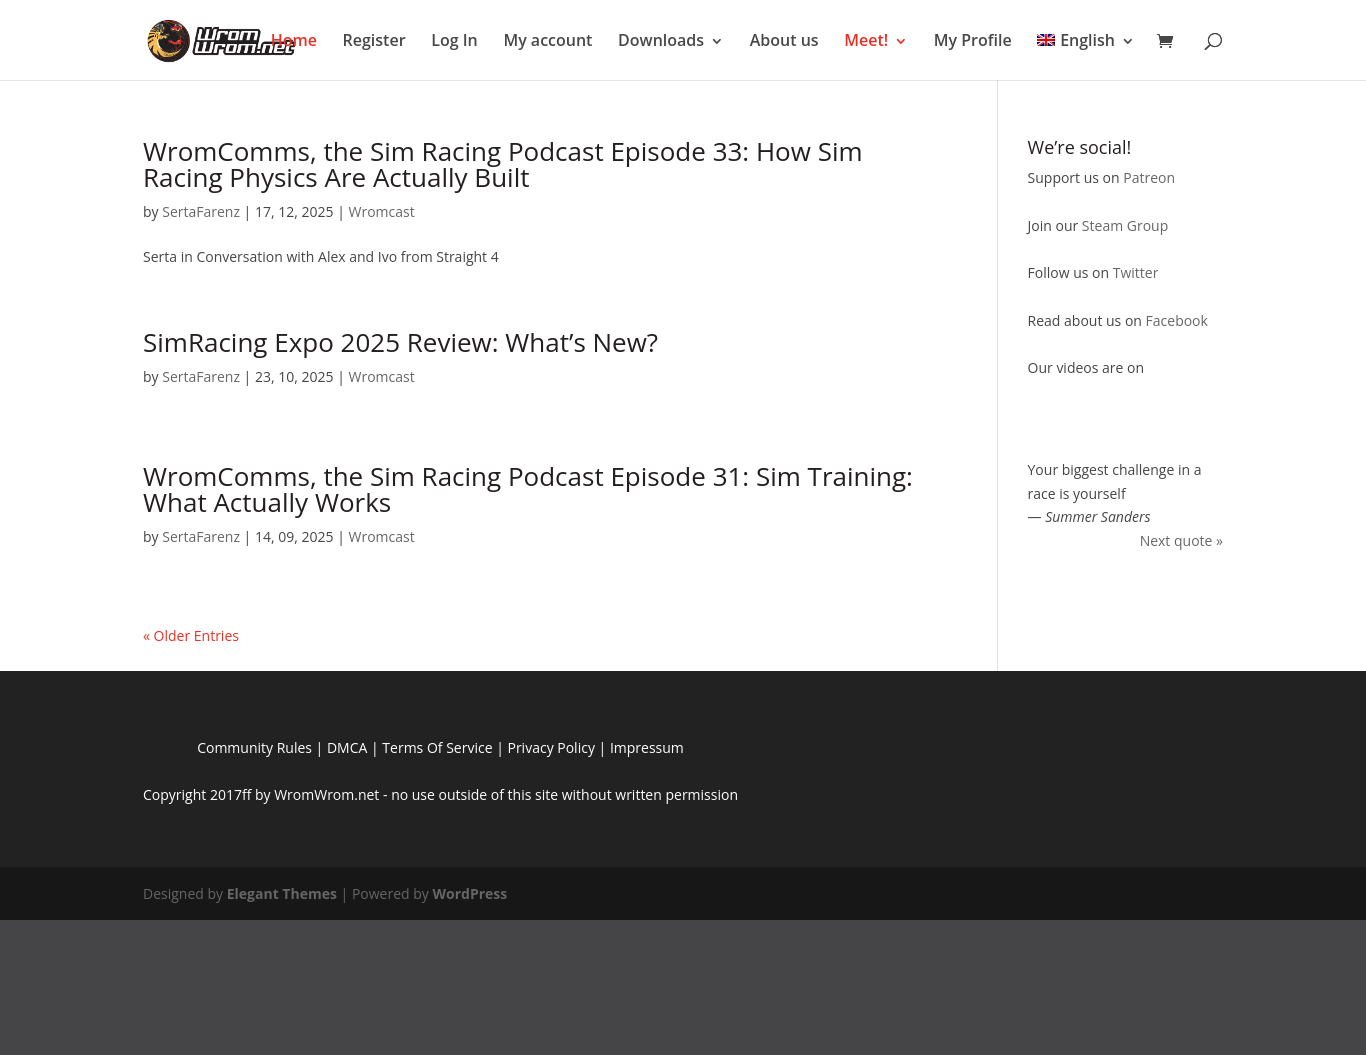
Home (294, 40)
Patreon (1149, 177)
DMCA (347, 747)
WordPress (469, 893)
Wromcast (381, 211)
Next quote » (1181, 540)
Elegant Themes (282, 893)
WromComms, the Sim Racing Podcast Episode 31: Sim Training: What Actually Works (528, 489)
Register (374, 40)
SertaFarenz (201, 211)
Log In (454, 40)
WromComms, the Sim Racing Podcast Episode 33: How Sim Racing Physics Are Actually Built (503, 164)
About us (784, 40)
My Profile (973, 40)
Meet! (866, 40)
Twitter (1136, 272)
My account (547, 40)
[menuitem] (1086, 49)
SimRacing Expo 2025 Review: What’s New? (400, 342)
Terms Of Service (437, 747)
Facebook (1177, 320)
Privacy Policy (550, 747)
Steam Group (1125, 225)
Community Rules (254, 747)
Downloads (661, 40)
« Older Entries (191, 635)
